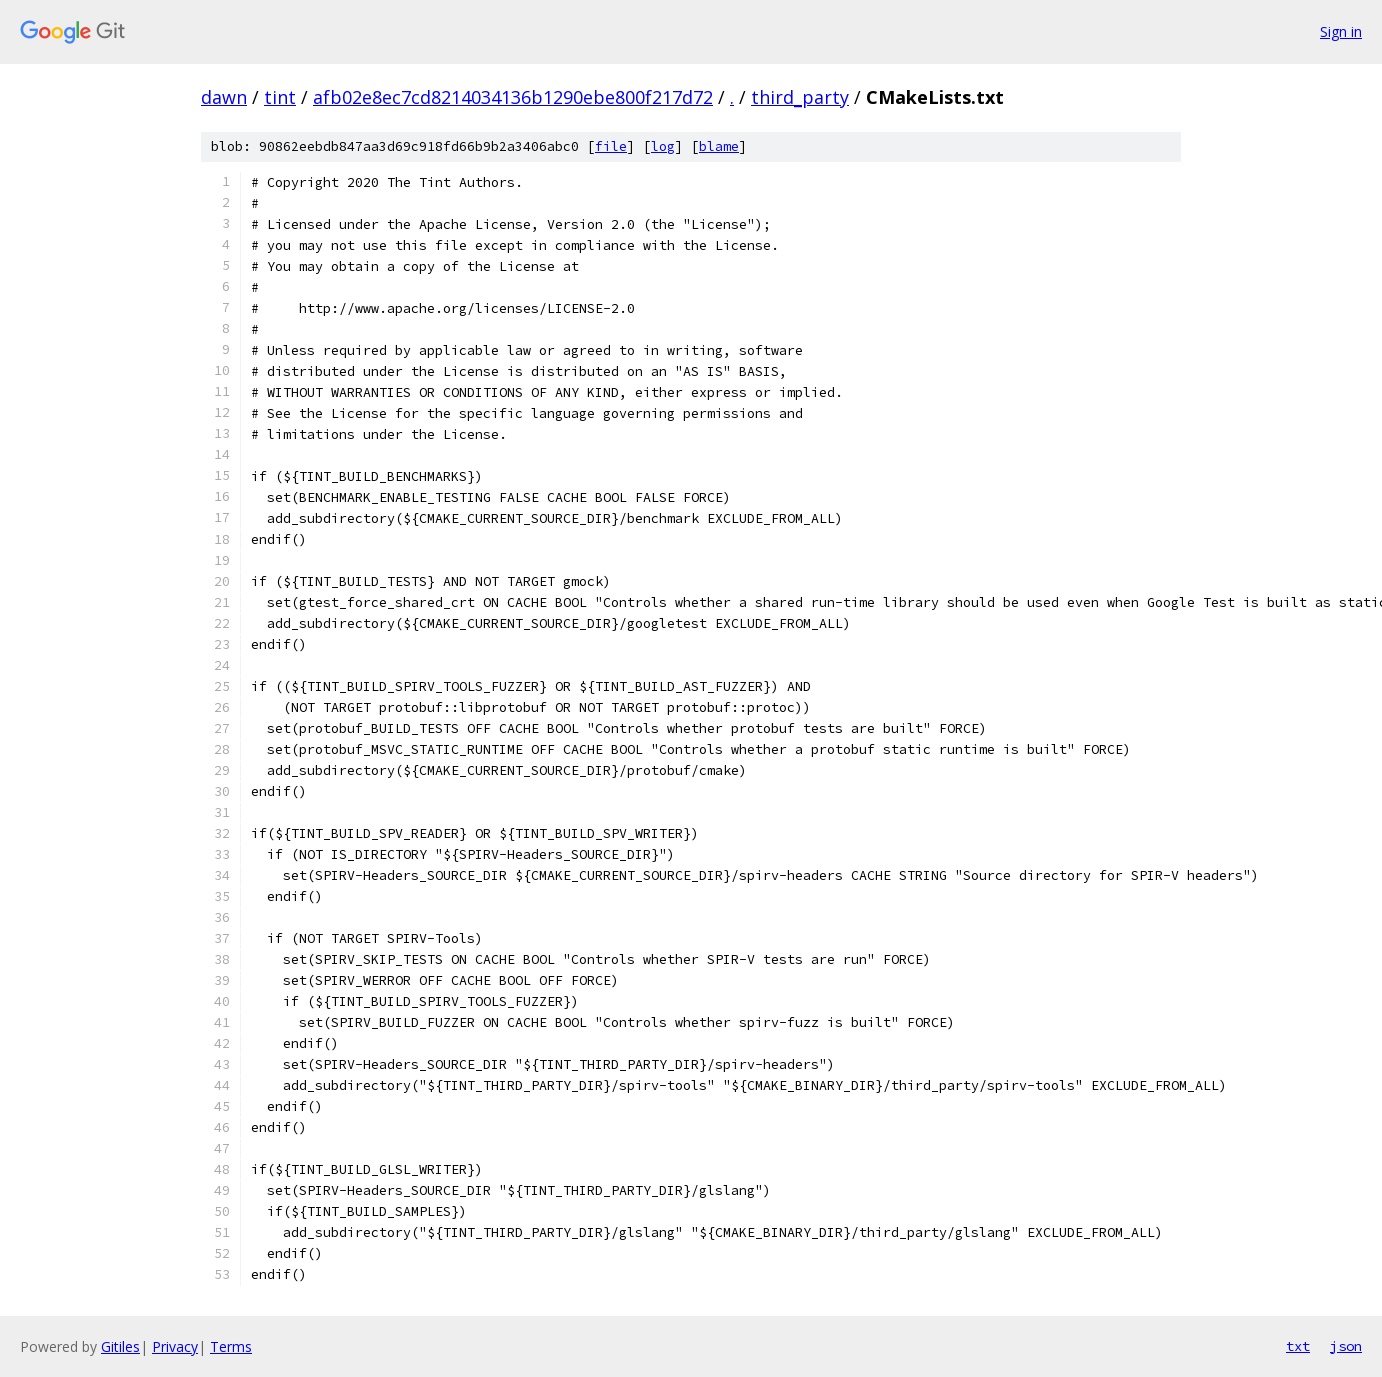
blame (719, 146)
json (1346, 1346)
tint (280, 97)
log (663, 146)
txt (1298, 1346)
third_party (800, 97)
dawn (224, 97)
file (611, 146)
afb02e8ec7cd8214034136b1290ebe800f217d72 (513, 97)
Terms (231, 1346)
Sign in (1341, 31)
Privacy (175, 1346)
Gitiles (120, 1346)
